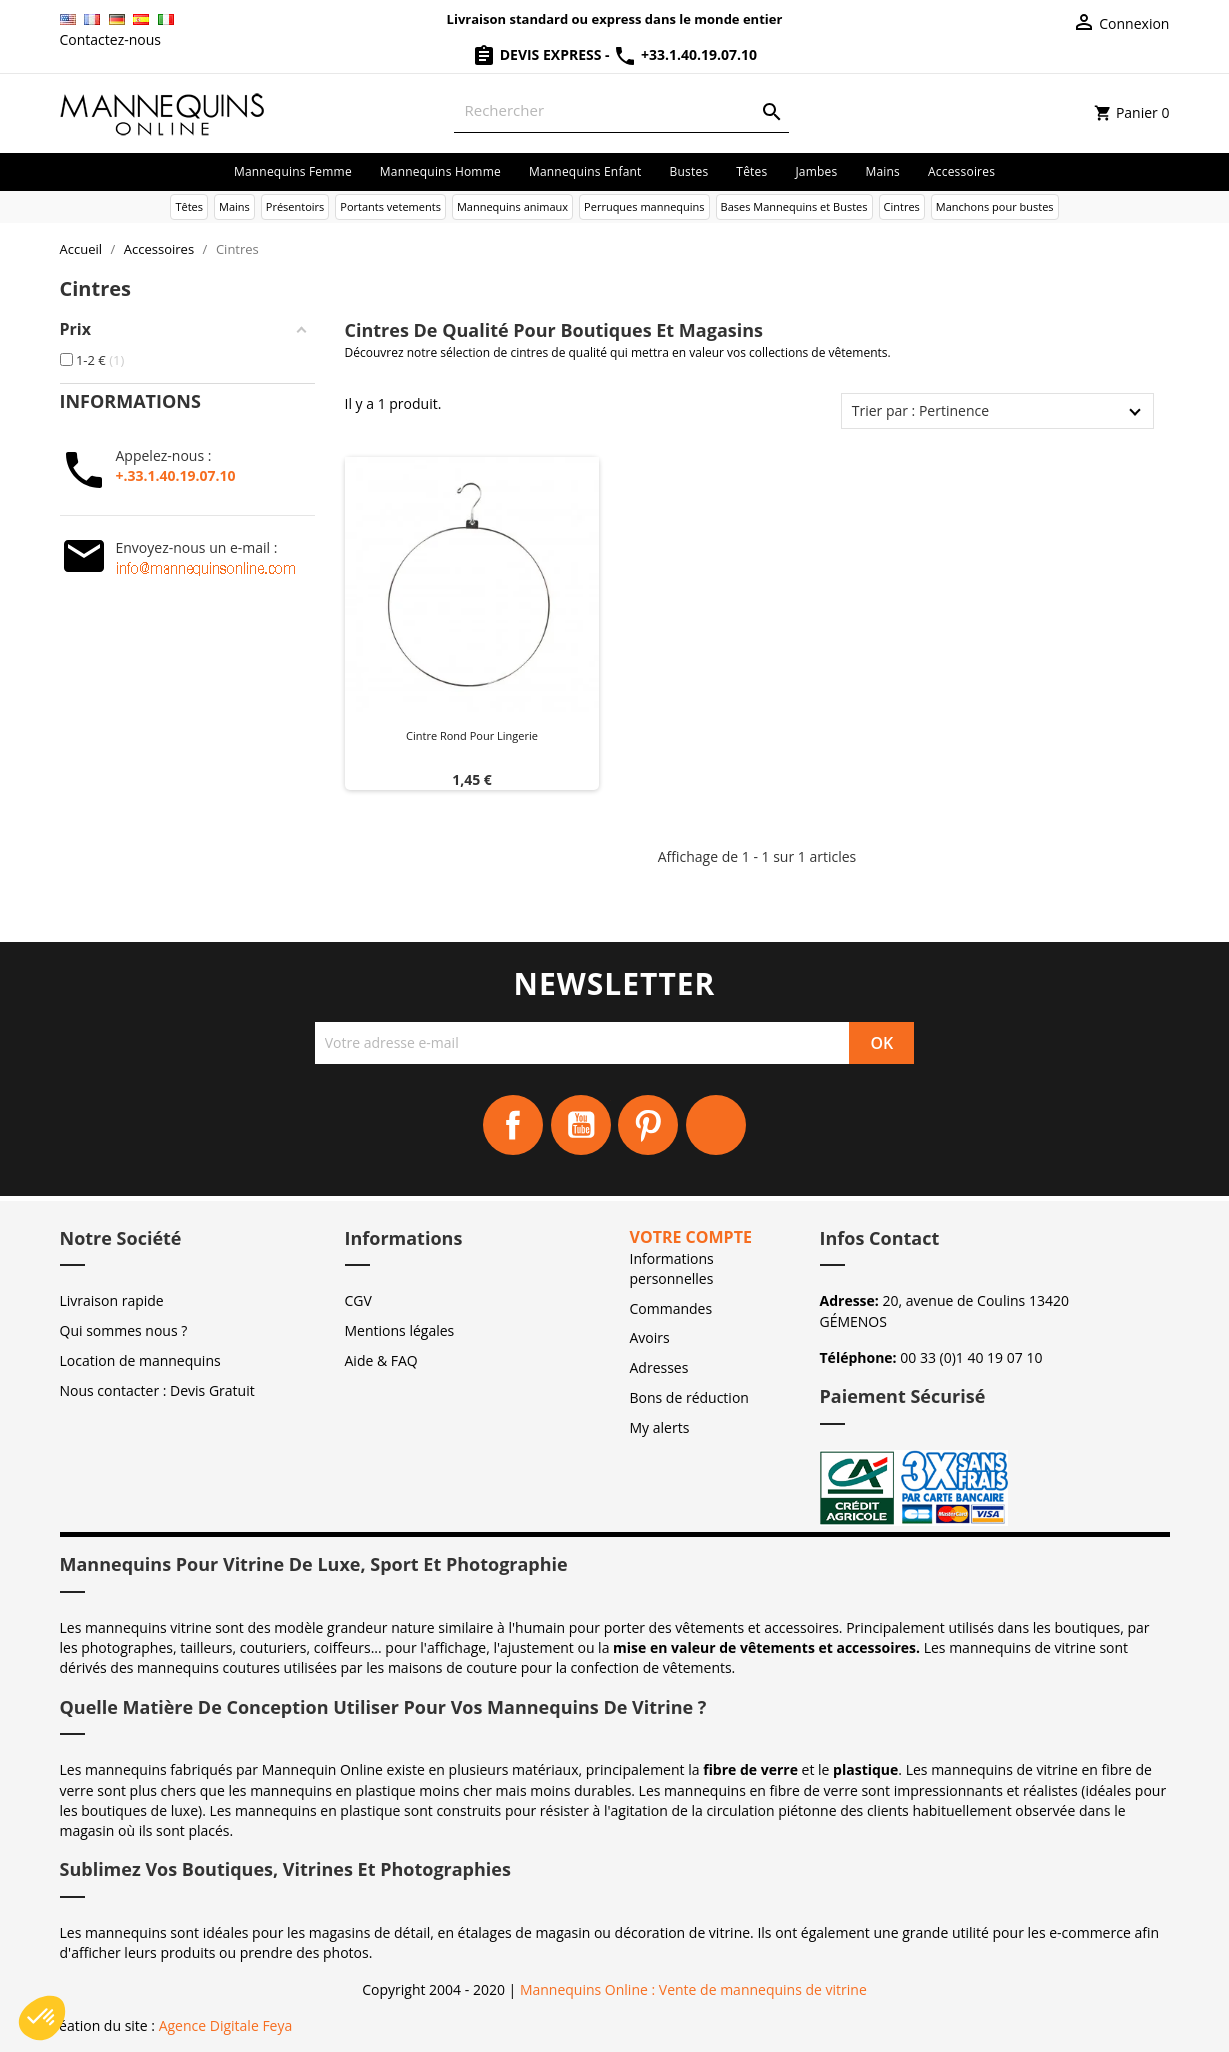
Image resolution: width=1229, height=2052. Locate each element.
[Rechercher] (621, 110)
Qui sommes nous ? (124, 1330)
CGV (358, 1300)
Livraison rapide (112, 1300)
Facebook (513, 1125)
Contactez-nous (111, 39)
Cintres (902, 206)
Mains (882, 171)
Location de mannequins (140, 1360)
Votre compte (691, 1237)
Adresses (659, 1367)
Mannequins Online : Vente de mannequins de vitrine (693, 1989)
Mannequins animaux (512, 206)
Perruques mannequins (644, 206)
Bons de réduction (689, 1397)
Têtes (751, 171)
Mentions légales (400, 1330)
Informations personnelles (672, 1268)
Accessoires (961, 171)
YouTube (581, 1125)
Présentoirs (295, 206)
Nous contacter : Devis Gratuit (157, 1390)
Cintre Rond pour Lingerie (472, 735)
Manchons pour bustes (995, 206)
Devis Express (538, 54)
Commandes (671, 1308)
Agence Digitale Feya (226, 2025)
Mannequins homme (440, 171)
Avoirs (650, 1337)
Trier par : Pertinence (920, 410)
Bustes (689, 171)
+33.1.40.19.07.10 (685, 54)
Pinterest (648, 1125)
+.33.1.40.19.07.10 (176, 475)
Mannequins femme (293, 171)
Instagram (716, 1125)
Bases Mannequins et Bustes (794, 206)
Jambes (816, 171)
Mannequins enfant (585, 171)
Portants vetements (390, 206)
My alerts (660, 1427)
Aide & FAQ (381, 1360)
